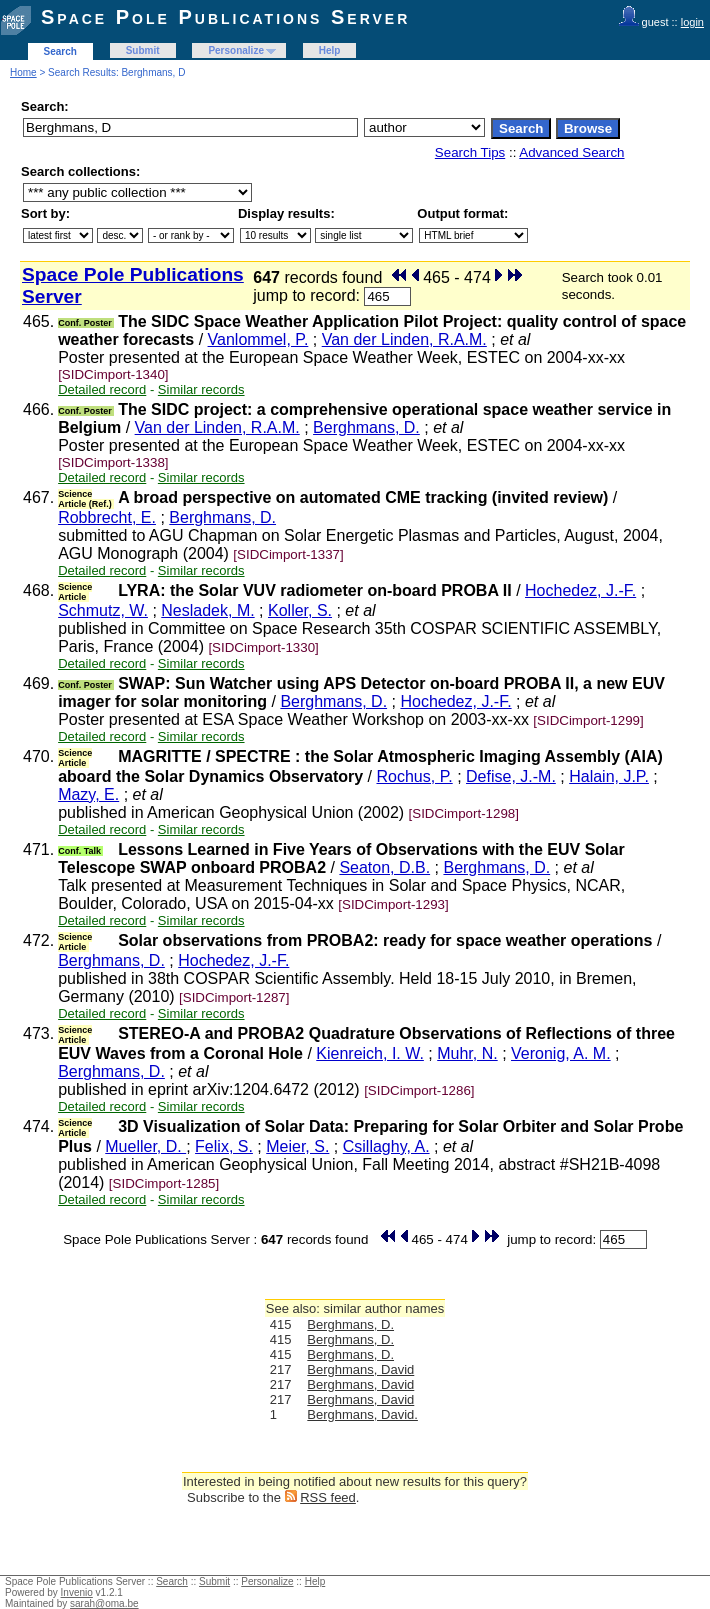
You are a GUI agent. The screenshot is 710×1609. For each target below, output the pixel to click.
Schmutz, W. (103, 610)
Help (330, 50)
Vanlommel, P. (258, 339)
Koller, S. (300, 610)
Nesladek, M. (207, 610)
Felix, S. (224, 1146)
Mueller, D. (145, 1146)
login (692, 22)
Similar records (201, 389)
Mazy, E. (88, 794)
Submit (143, 50)
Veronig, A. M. (561, 1053)
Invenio (77, 1592)
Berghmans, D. (366, 427)
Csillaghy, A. (386, 1146)
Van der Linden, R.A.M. (404, 339)
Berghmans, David (360, 1369)
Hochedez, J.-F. (580, 590)
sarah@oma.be (104, 1603)
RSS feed (328, 1497)
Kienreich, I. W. (370, 1053)
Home (23, 72)
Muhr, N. (467, 1053)
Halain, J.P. (609, 776)
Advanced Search (571, 152)
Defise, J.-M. (511, 776)
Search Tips (470, 152)
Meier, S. (297, 1146)
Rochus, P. (414, 776)
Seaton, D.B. (384, 867)
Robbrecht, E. (107, 517)
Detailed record (102, 389)
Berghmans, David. (362, 1414)
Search (60, 51)
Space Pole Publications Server (225, 17)
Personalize (236, 50)
